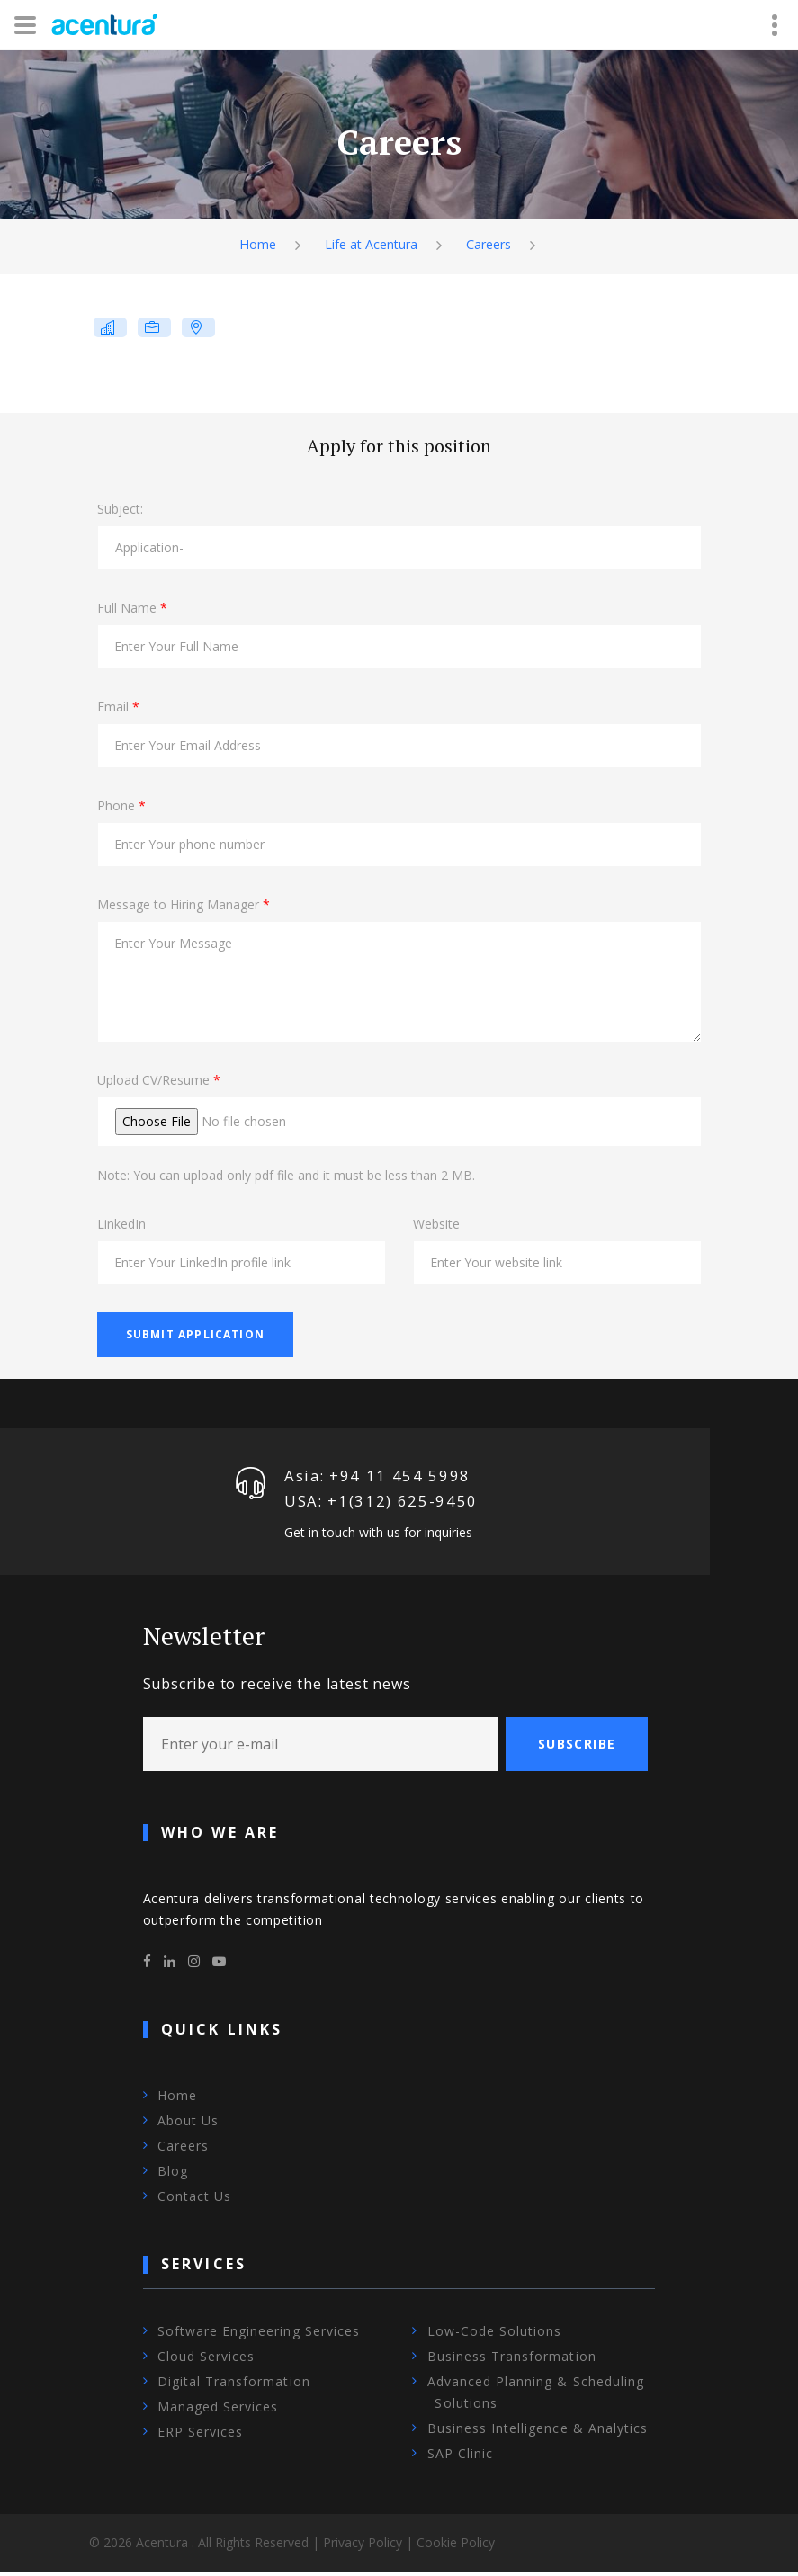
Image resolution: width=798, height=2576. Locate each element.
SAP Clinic (460, 2457)
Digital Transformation (233, 2385)
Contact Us (194, 2201)
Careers (491, 245)
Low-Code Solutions (494, 2335)
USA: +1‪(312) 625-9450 (381, 1505)
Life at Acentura (369, 245)
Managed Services (218, 2410)
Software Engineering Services (258, 2335)
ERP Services (200, 2436)
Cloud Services (206, 2360)
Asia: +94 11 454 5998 (378, 1477)
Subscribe (577, 1748)
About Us (188, 2125)
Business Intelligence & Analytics (538, 2432)
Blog (172, 2176)
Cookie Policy (456, 2546)
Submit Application (195, 1334)
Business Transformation (511, 2360)
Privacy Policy (362, 2546)
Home (253, 245)
